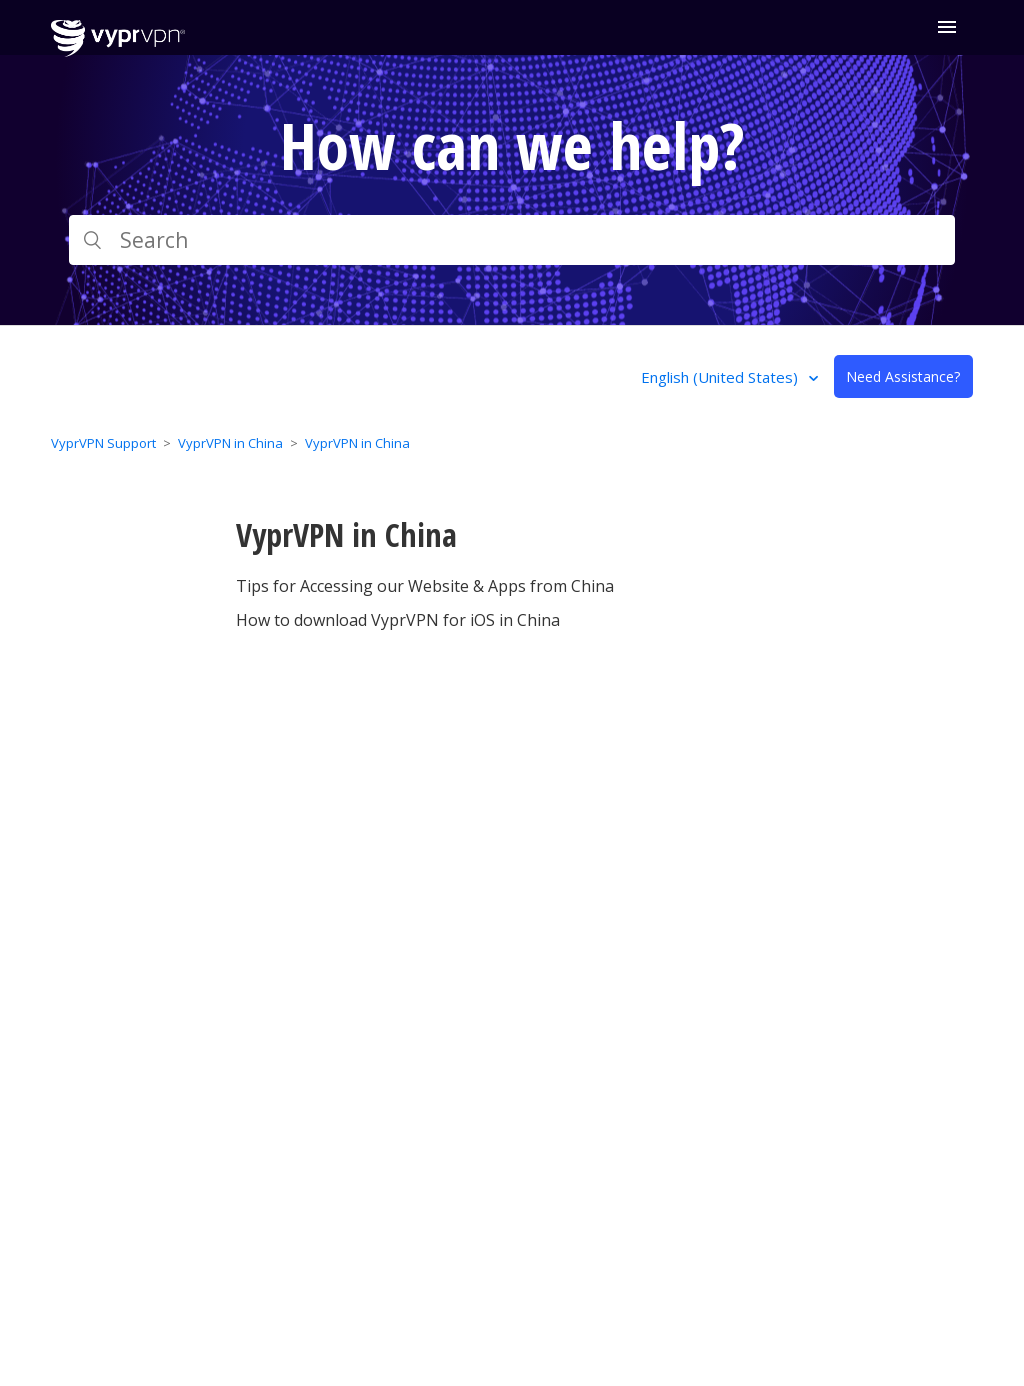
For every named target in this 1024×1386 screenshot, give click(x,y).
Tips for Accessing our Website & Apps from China (425, 586)
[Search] (512, 240)
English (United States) (721, 377)
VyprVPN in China (230, 443)
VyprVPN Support (103, 443)
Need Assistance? (903, 376)
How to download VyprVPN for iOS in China (398, 620)
